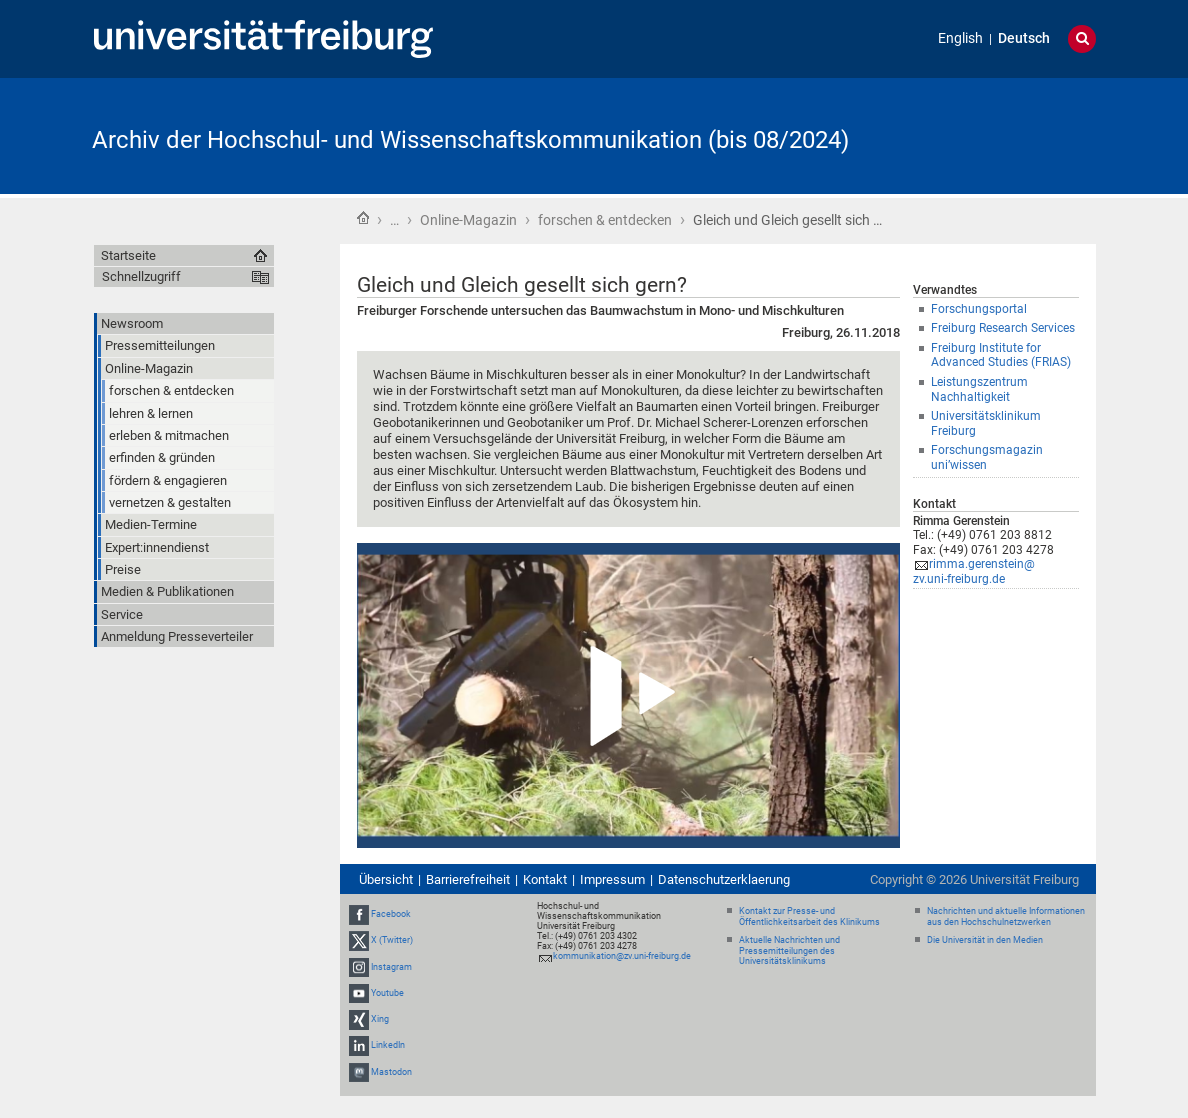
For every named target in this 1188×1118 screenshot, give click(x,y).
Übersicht (386, 879)
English (960, 38)
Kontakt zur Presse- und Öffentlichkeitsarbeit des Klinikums (809, 916)
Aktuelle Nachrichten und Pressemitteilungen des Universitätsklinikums (789, 951)
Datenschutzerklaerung (724, 879)
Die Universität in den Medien (985, 940)
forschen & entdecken (605, 220)
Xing (380, 1019)
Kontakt (545, 879)
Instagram (391, 967)
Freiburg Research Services (1003, 328)
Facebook (391, 914)
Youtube (387, 993)
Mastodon (391, 1072)
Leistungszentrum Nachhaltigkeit (979, 389)
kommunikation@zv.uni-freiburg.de (622, 956)
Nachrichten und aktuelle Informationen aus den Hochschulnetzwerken (1006, 916)
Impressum (612, 879)
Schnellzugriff (141, 276)
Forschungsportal (979, 309)
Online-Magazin (468, 220)
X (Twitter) (392, 941)
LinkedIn (388, 1045)
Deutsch (1024, 38)
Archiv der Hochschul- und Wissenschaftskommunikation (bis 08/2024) (470, 140)
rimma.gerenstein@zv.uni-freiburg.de (974, 571)
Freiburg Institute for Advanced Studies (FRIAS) (1001, 355)
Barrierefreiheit (468, 879)
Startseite (363, 218)
